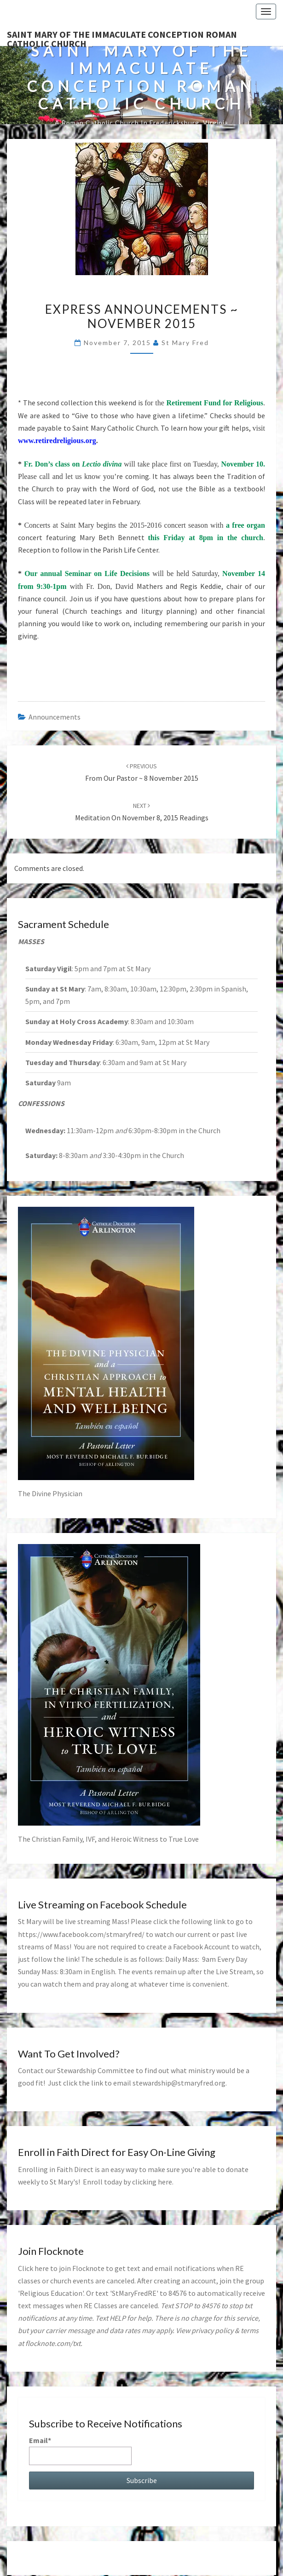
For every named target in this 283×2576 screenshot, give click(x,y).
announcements (55, 716)
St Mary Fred (185, 342)
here (165, 2181)
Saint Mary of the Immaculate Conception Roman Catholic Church (122, 37)
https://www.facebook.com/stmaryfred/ (81, 1934)
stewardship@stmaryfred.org (179, 2082)
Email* (80, 2450)
